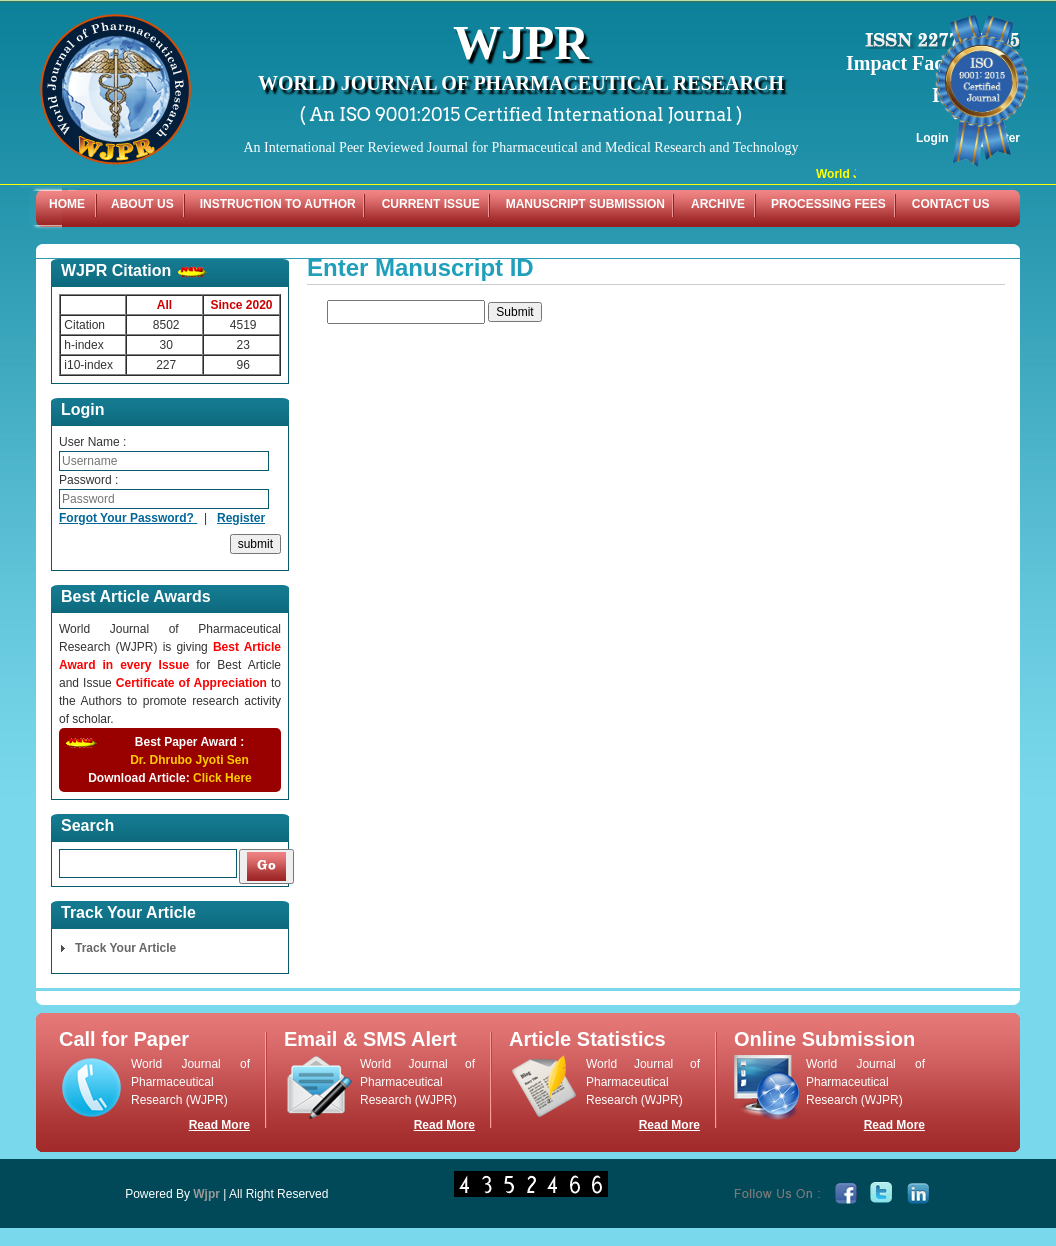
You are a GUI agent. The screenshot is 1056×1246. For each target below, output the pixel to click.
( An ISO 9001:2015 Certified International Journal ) (521, 114)
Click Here (222, 778)
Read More (219, 1125)
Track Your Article (125, 948)
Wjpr (206, 1194)
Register (241, 518)
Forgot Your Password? (128, 518)
